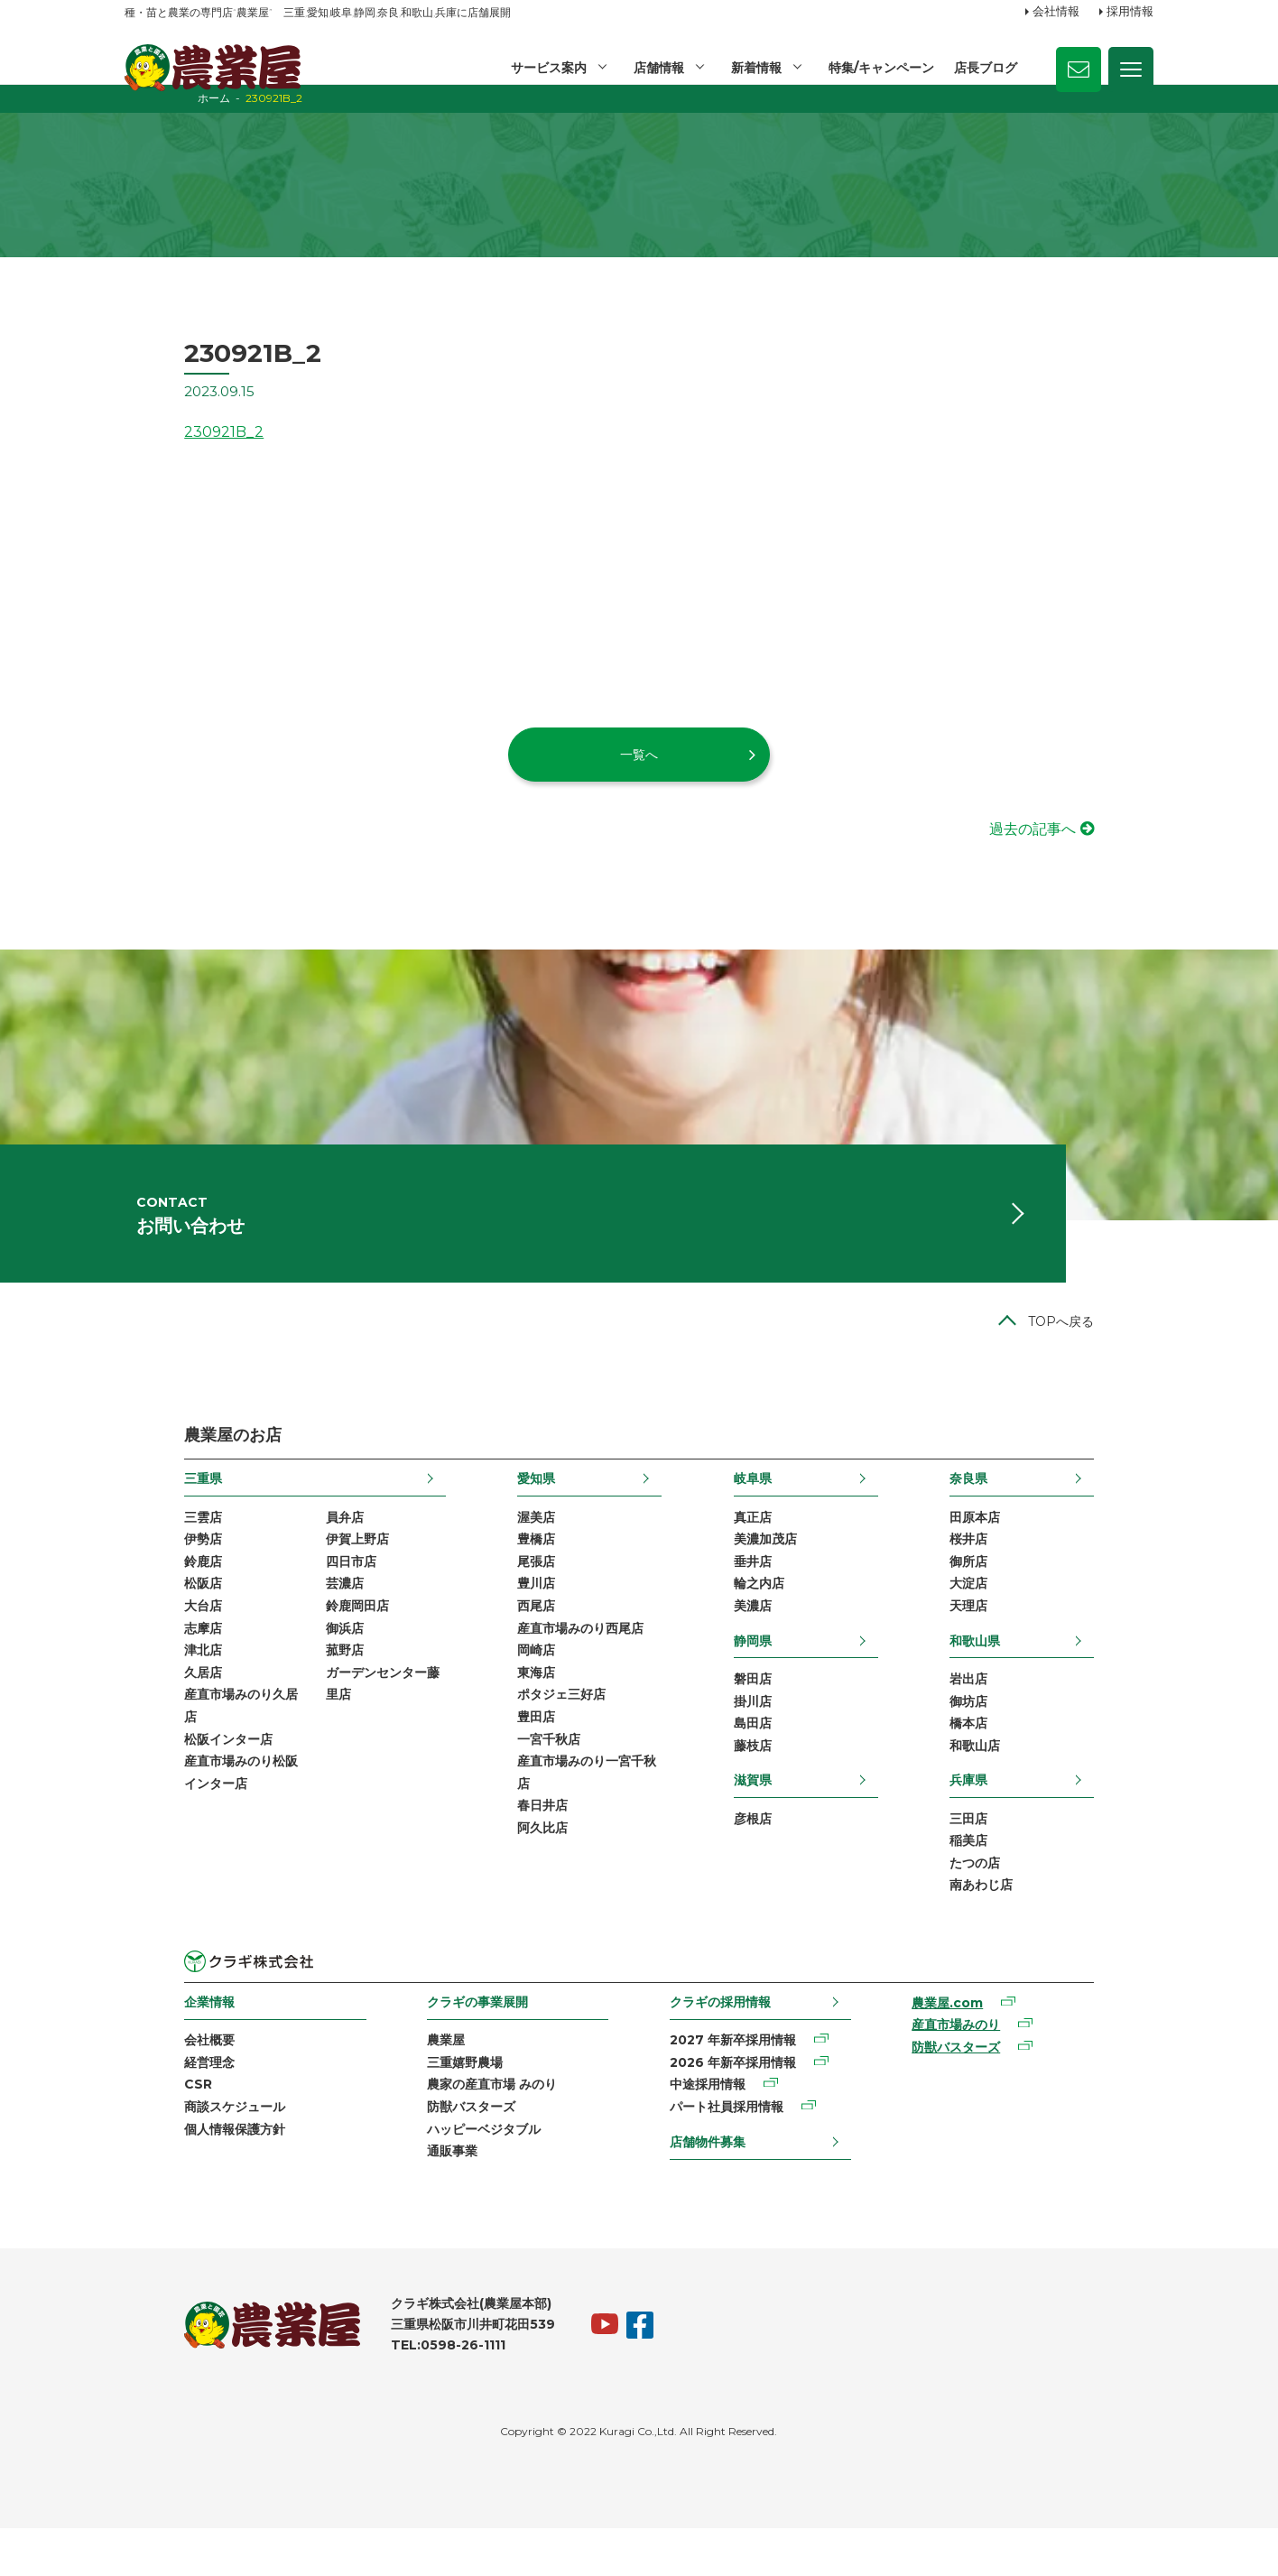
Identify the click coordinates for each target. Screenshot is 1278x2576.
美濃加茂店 (785, 1570)
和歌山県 (1034, 1674)
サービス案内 (545, 68)
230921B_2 (164, 447)
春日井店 (522, 1847)
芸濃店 (285, 1616)
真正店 (773, 1547)
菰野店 (285, 1686)
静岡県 (773, 1674)
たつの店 (1034, 1903)
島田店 (773, 1760)
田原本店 (1034, 1547)
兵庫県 (1028, 1818)
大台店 (143, 1640)
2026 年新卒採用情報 (736, 2106)
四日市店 (291, 1594)
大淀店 (1028, 1616)
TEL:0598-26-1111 (388, 2393)
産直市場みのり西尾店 (560, 1662)
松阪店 (143, 1616)
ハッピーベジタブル (456, 2174)
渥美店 (516, 1547)
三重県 (143, 1508)
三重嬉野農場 (437, 2106)
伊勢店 (143, 1570)
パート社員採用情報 (730, 2152)
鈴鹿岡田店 (297, 1640)
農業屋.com (983, 2045)
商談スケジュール (175, 2152)
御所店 (1028, 1594)
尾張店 (516, 1594)
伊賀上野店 (297, 1570)
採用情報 (1130, 12)
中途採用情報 (711, 2128)
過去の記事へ (1092, 844)
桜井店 (1028, 1570)
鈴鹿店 (143, 1594)
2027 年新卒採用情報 (736, 2082)
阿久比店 (522, 1871)
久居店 (143, 1709)
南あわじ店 (1040, 1926)
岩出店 (1028, 1714)
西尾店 (516, 1640)
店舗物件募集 (711, 2186)
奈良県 (1028, 1508)
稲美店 (1028, 1880)
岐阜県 (773, 1508)
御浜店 (285, 1662)
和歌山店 (1034, 1783)
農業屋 (418, 2082)
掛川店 (773, 1736)
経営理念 (150, 2106)
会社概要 (150, 2082)
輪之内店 (779, 1616)
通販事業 (424, 2198)
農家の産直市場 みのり (464, 2128)
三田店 (1028, 1857)
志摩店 (143, 1662)
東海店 (516, 1709)
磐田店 (773, 1714)
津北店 (143, 1686)
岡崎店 (516, 1686)
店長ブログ (985, 68)
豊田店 (516, 1755)
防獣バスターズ (443, 2152)
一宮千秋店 (528, 1778)
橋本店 (1028, 1760)
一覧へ (639, 769)
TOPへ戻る (1120, 1351)
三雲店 (143, 1547)
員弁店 (285, 1547)
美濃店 (773, 1640)
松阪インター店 (169, 1778)
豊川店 (516, 1616)
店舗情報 (656, 68)
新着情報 (754, 68)
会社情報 (1056, 12)
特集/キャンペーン (880, 68)
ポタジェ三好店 (541, 1732)
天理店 (1028, 1640)
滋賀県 (773, 1818)
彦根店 (773, 1857)
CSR (139, 2128)
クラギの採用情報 (723, 2043)
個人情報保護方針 (175, 2174)
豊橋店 (516, 1570)
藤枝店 (773, 1783)
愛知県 (516, 1508)
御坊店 (1028, 1736)
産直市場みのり (992, 2068)
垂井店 (773, 1594)
